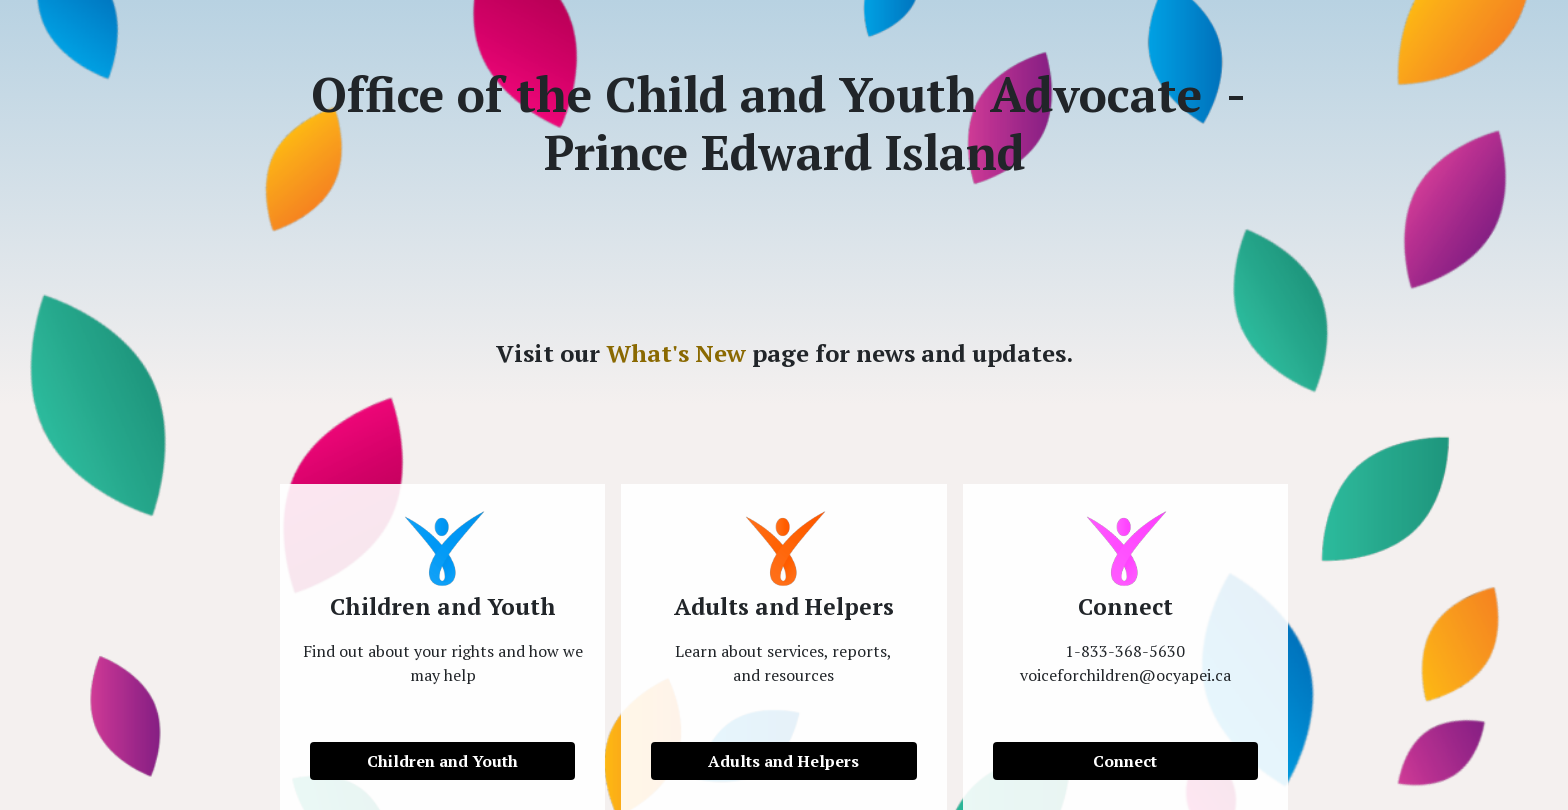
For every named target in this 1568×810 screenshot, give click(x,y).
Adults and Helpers (783, 761)
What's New (676, 353)
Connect (1125, 761)
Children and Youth (442, 761)
